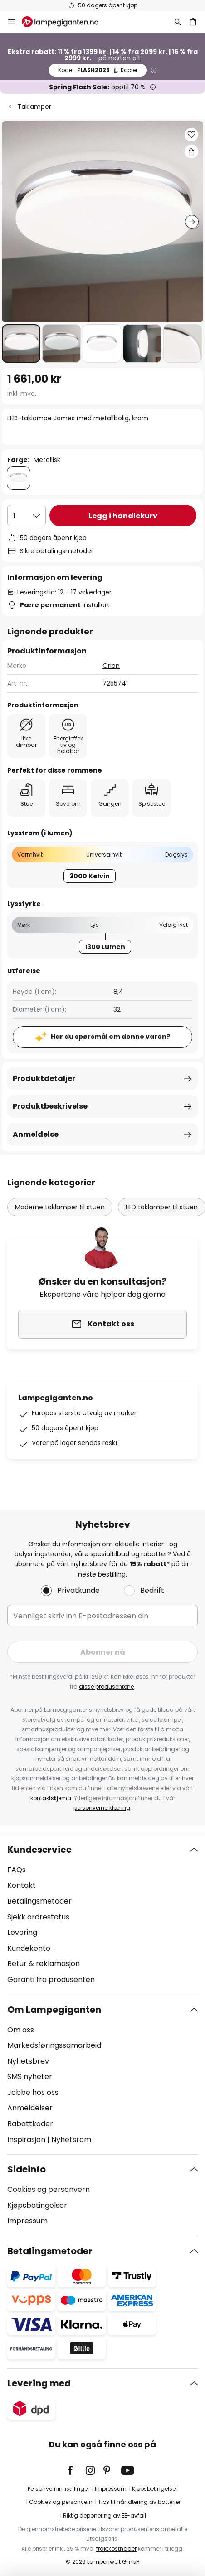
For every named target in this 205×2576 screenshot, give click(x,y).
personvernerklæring (101, 1807)
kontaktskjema (50, 1798)
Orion (111, 665)
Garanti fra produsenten (51, 1979)
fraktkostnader (116, 2548)
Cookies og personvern (48, 2189)
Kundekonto (28, 1948)
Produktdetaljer (44, 1078)
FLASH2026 (97, 70)
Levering (22, 1932)
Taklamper (34, 106)
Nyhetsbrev (28, 2061)
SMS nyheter (29, 2076)
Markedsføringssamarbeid (54, 2045)
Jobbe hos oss (33, 2092)
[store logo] (65, 22)
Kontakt (21, 1885)
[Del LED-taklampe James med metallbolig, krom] (191, 151)
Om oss (20, 2030)
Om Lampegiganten (54, 2009)
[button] (21, 343)
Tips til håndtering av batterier (139, 2502)
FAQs (16, 1870)
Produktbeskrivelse (50, 1106)
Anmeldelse (36, 1134)
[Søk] (178, 22)
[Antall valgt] (26, 515)
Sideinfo (26, 2169)
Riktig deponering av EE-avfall (104, 2515)
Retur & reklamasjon (43, 1963)
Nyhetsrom (71, 2139)
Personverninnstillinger (58, 2489)
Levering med (39, 2383)
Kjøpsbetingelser (37, 2205)
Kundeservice (39, 1849)
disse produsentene (106, 1686)
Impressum (27, 2221)
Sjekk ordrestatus (38, 1917)
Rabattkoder (30, 2123)
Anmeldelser (30, 2108)
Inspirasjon (26, 2139)
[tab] (102, 1915)
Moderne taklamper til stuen (60, 1207)
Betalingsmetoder (39, 1901)
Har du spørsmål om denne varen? (110, 1036)
